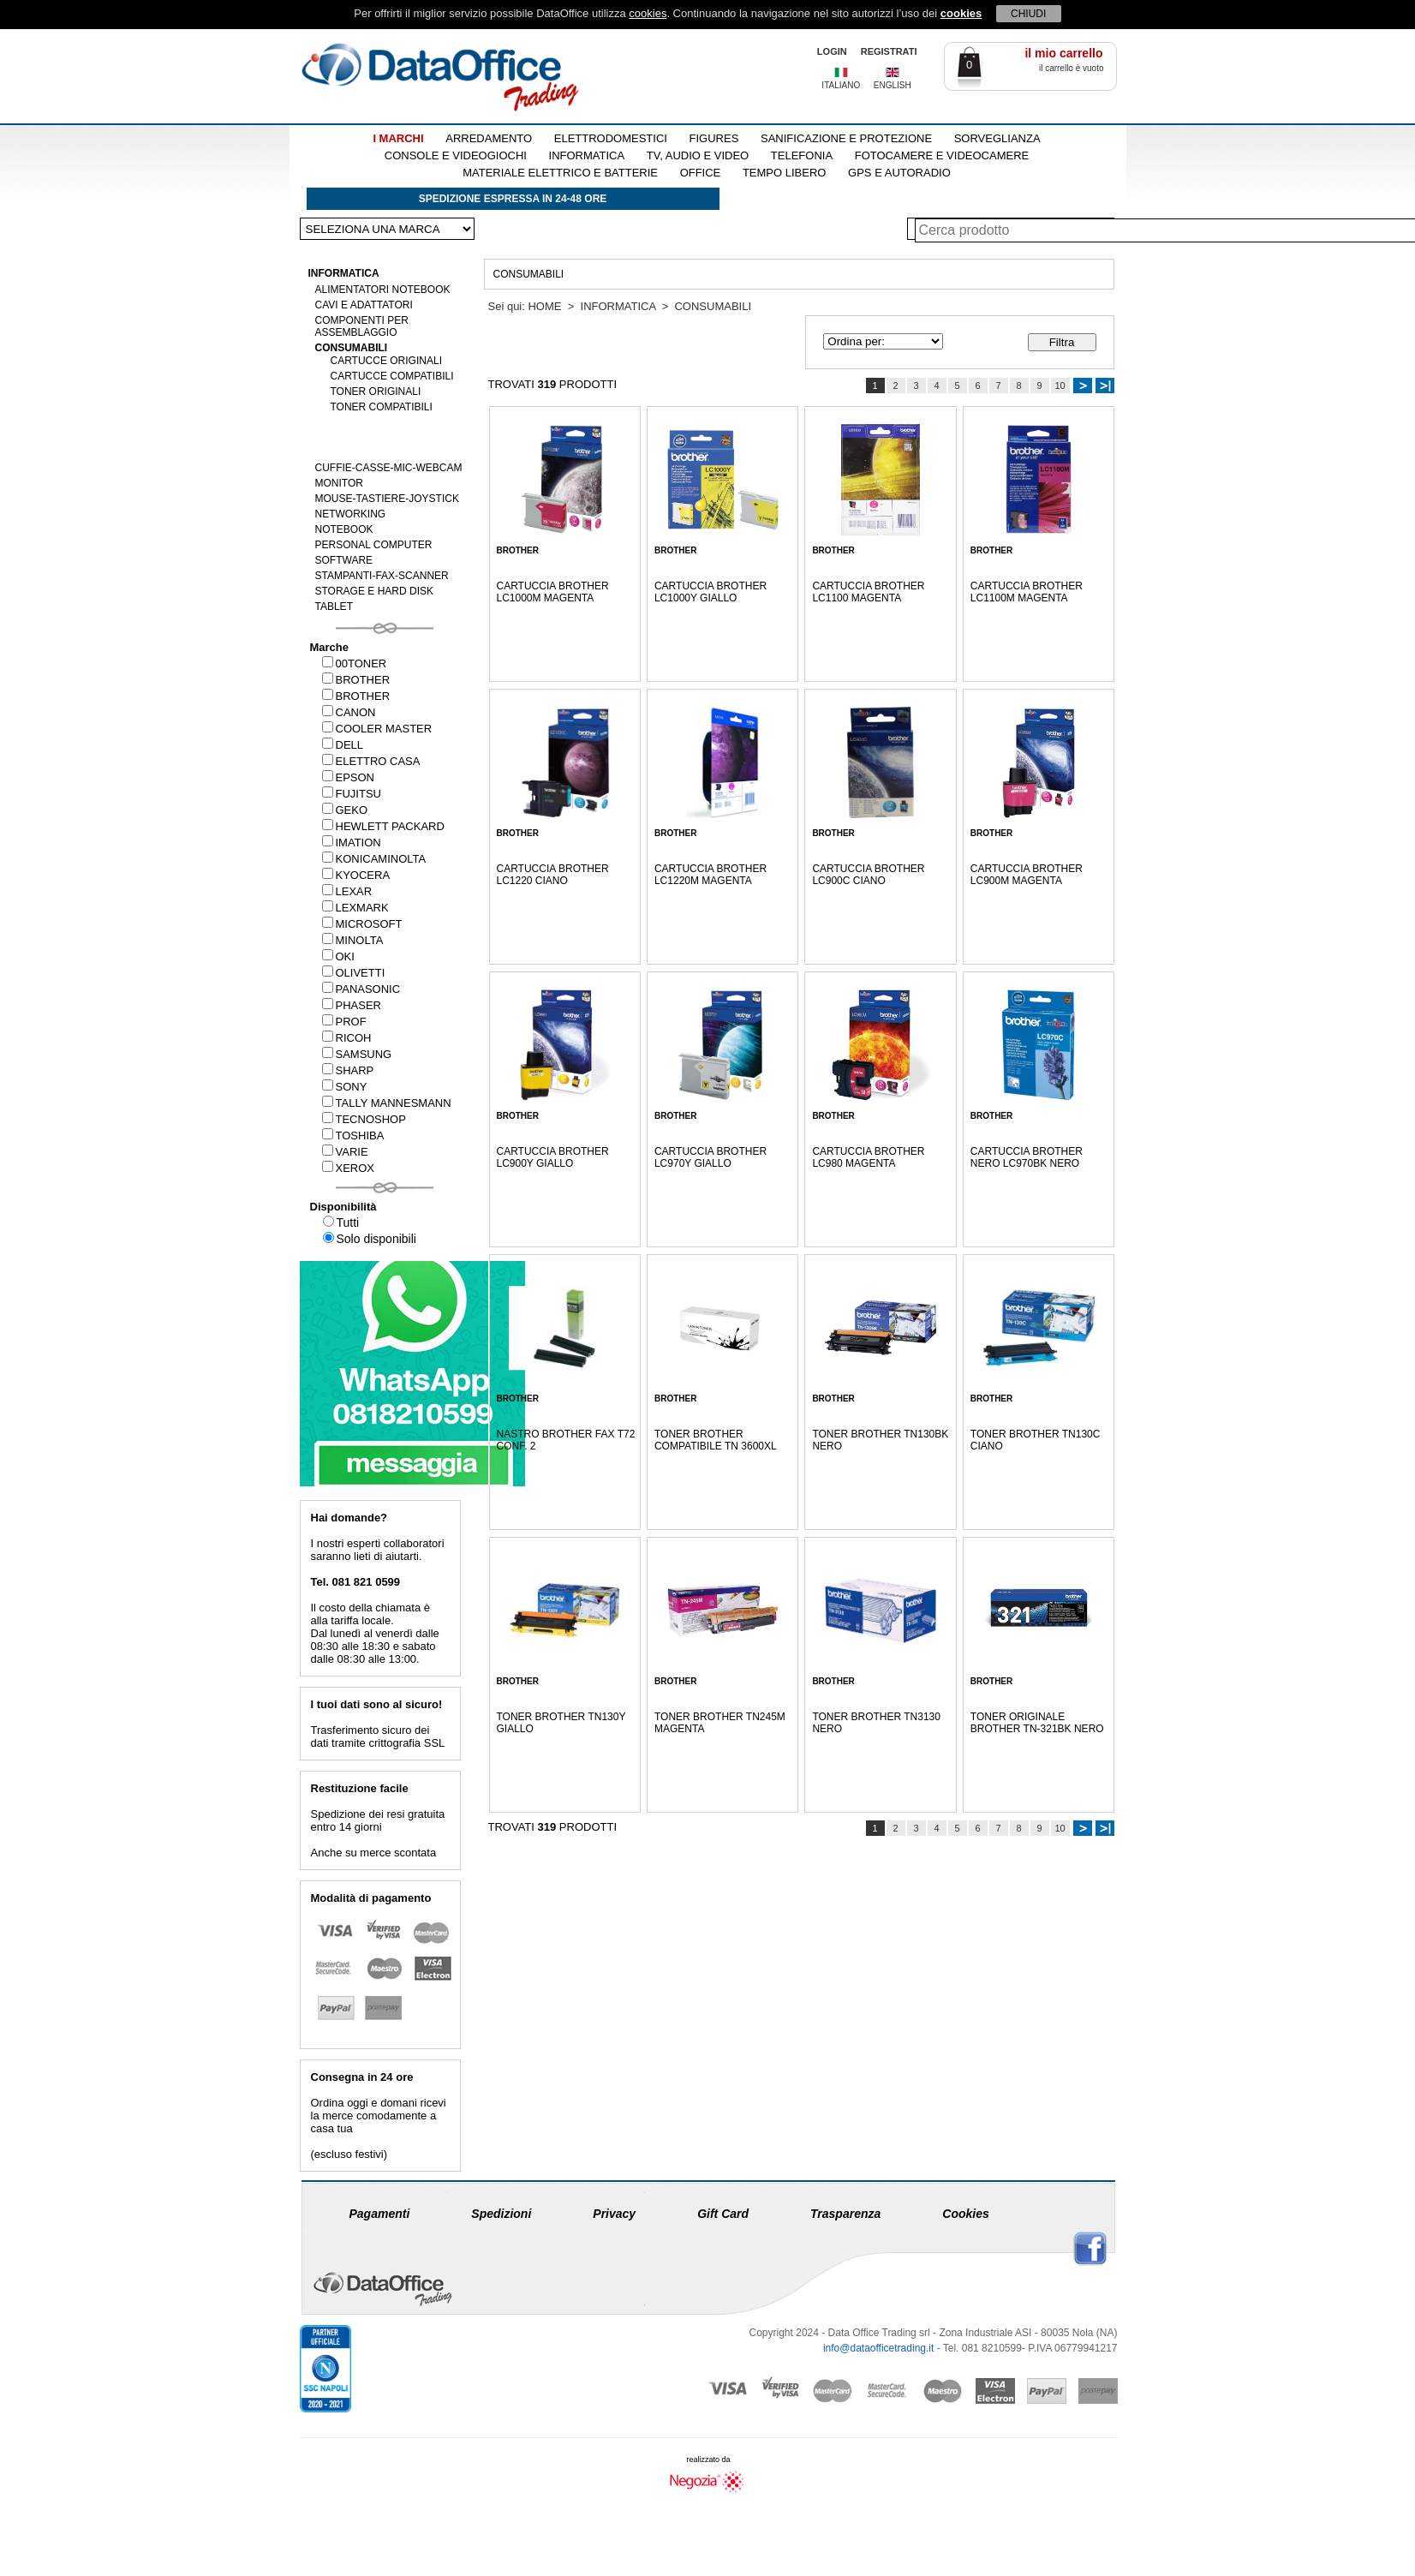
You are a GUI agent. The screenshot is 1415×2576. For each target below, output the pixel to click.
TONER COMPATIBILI (382, 407)
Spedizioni (501, 2213)
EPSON (348, 777)
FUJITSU (351, 793)
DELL (343, 744)
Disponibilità (343, 1206)
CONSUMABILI (351, 348)
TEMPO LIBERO (785, 172)
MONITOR (339, 483)
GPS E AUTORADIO (899, 172)
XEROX (348, 1168)
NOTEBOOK (344, 529)
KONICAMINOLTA (374, 858)
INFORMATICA (587, 155)
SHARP (348, 1070)
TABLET (334, 607)
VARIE (345, 1151)
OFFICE (700, 172)
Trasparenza (845, 2213)
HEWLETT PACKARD (383, 826)
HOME (544, 306)
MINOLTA (353, 940)
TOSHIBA (353, 1135)
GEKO (345, 810)
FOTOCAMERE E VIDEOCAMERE (942, 155)
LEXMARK (355, 907)
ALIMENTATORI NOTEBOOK (383, 290)
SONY (344, 1086)
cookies (647, 13)
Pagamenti (379, 2213)
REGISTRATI (889, 51)
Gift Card (723, 2213)
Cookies (965, 2213)
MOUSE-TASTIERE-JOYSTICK (387, 499)
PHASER (351, 1005)
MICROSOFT (362, 923)
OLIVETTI (353, 972)
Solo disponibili (369, 1239)
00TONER (354, 663)
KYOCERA (356, 875)
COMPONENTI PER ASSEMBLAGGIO (362, 326)
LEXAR (347, 891)
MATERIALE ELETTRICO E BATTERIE (560, 172)
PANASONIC (361, 989)
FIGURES (714, 138)
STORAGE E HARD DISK (374, 591)
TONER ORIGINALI (376, 391)
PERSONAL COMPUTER (374, 545)
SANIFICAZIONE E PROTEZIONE (846, 138)
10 (1059, 385)
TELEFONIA (802, 155)
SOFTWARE (344, 560)
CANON (349, 712)
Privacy (614, 2213)
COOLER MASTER (377, 728)
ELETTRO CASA (371, 761)
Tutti (341, 1222)
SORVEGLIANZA (997, 138)
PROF (344, 1021)
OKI (338, 956)
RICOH (347, 1037)
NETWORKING (350, 514)
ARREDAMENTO (488, 138)
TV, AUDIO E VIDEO (698, 155)
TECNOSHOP (364, 1119)
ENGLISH (892, 85)
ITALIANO (840, 85)
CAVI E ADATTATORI (364, 305)
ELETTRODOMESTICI (610, 138)
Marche (329, 647)
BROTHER (356, 679)
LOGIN (832, 51)
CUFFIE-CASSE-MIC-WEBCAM (389, 468)
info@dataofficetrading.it (878, 2348)
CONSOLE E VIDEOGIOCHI (456, 155)
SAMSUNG (357, 1054)
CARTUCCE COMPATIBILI (392, 376)
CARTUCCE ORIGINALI (386, 361)
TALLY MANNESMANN (386, 1103)
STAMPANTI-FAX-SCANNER (382, 576)
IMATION (351, 842)
